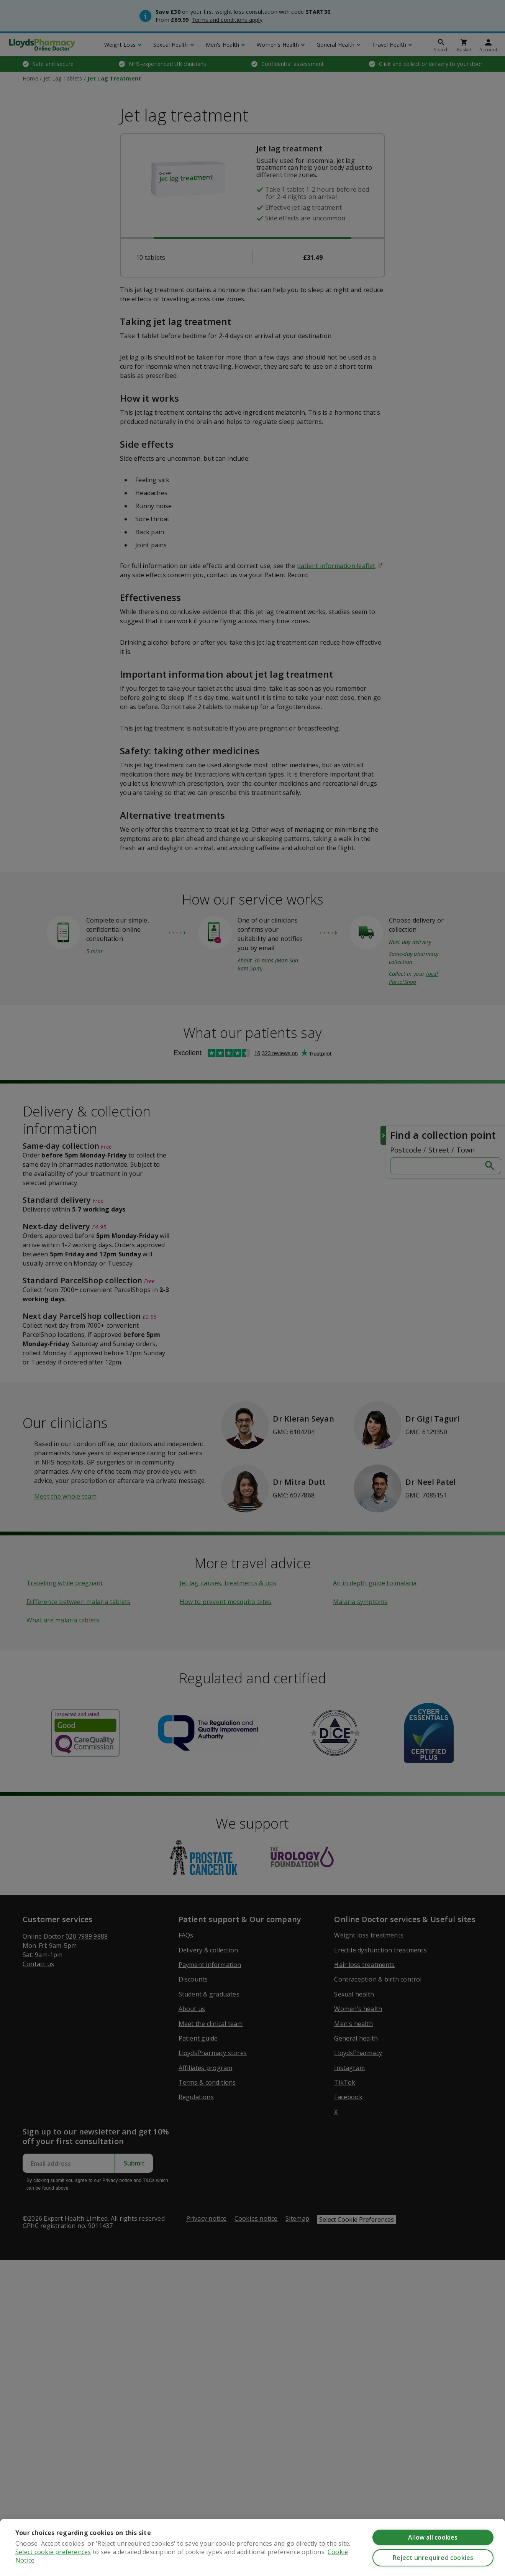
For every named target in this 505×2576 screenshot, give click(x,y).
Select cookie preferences (53, 2553)
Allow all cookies (432, 2537)
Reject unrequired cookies (433, 2557)
